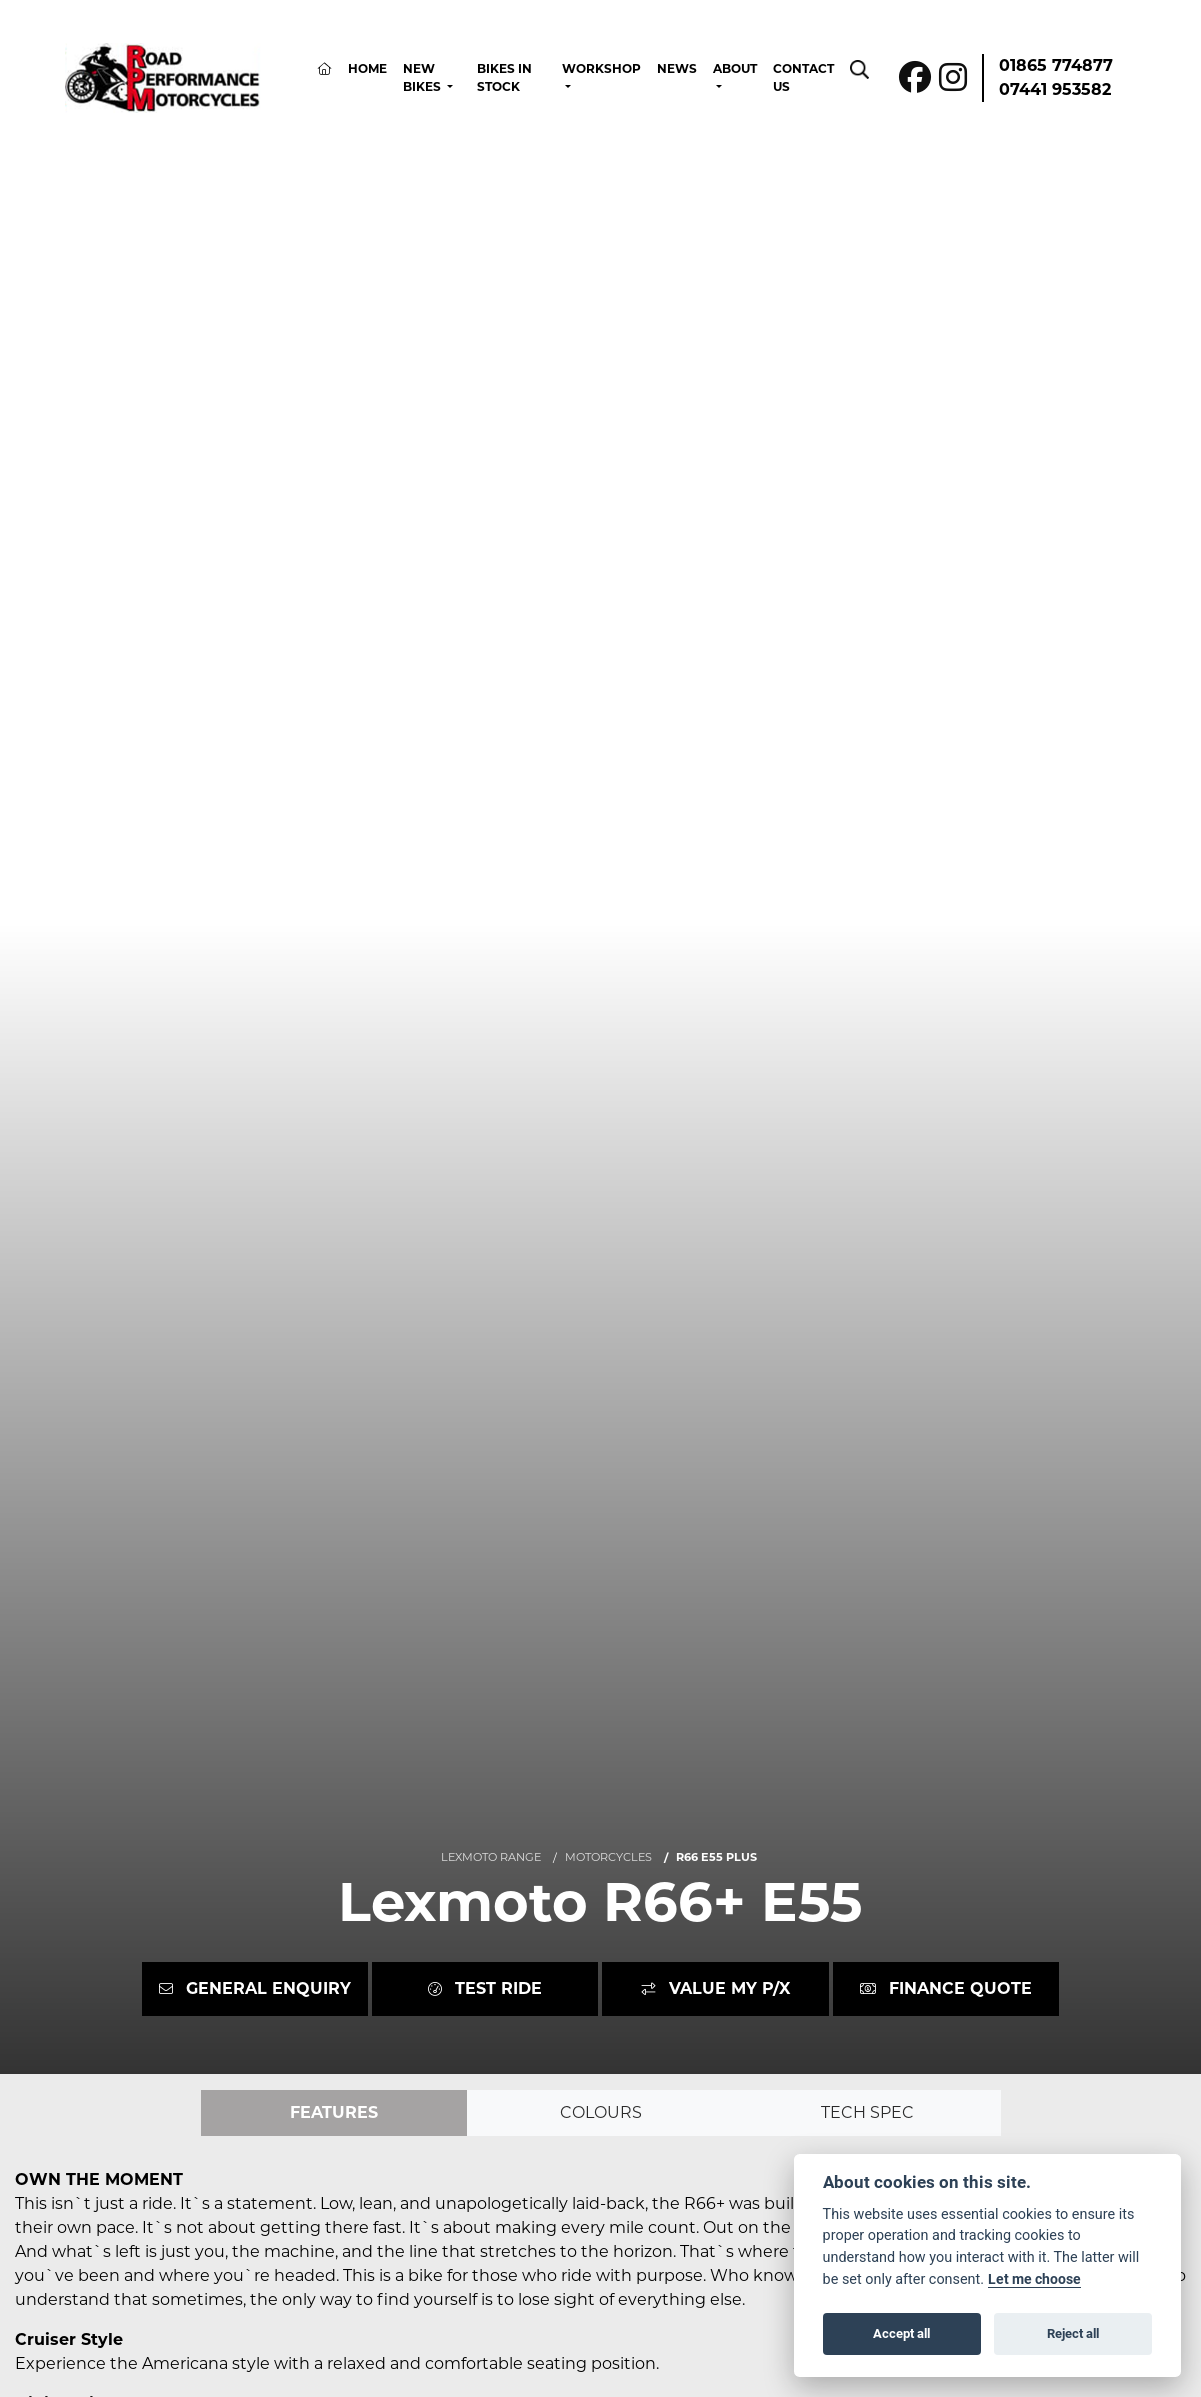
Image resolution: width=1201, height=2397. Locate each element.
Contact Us (803, 77)
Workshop (601, 68)
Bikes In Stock (504, 77)
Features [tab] (334, 2112)
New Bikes (423, 77)
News (677, 68)
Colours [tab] (601, 2112)
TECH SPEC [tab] (867, 2112)
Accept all (901, 2333)
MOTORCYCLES (608, 1857)
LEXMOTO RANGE (491, 1857)
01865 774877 (1056, 65)
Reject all (1073, 2333)
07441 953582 (1055, 89)
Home (367, 68)
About (735, 68)
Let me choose (1034, 2279)
